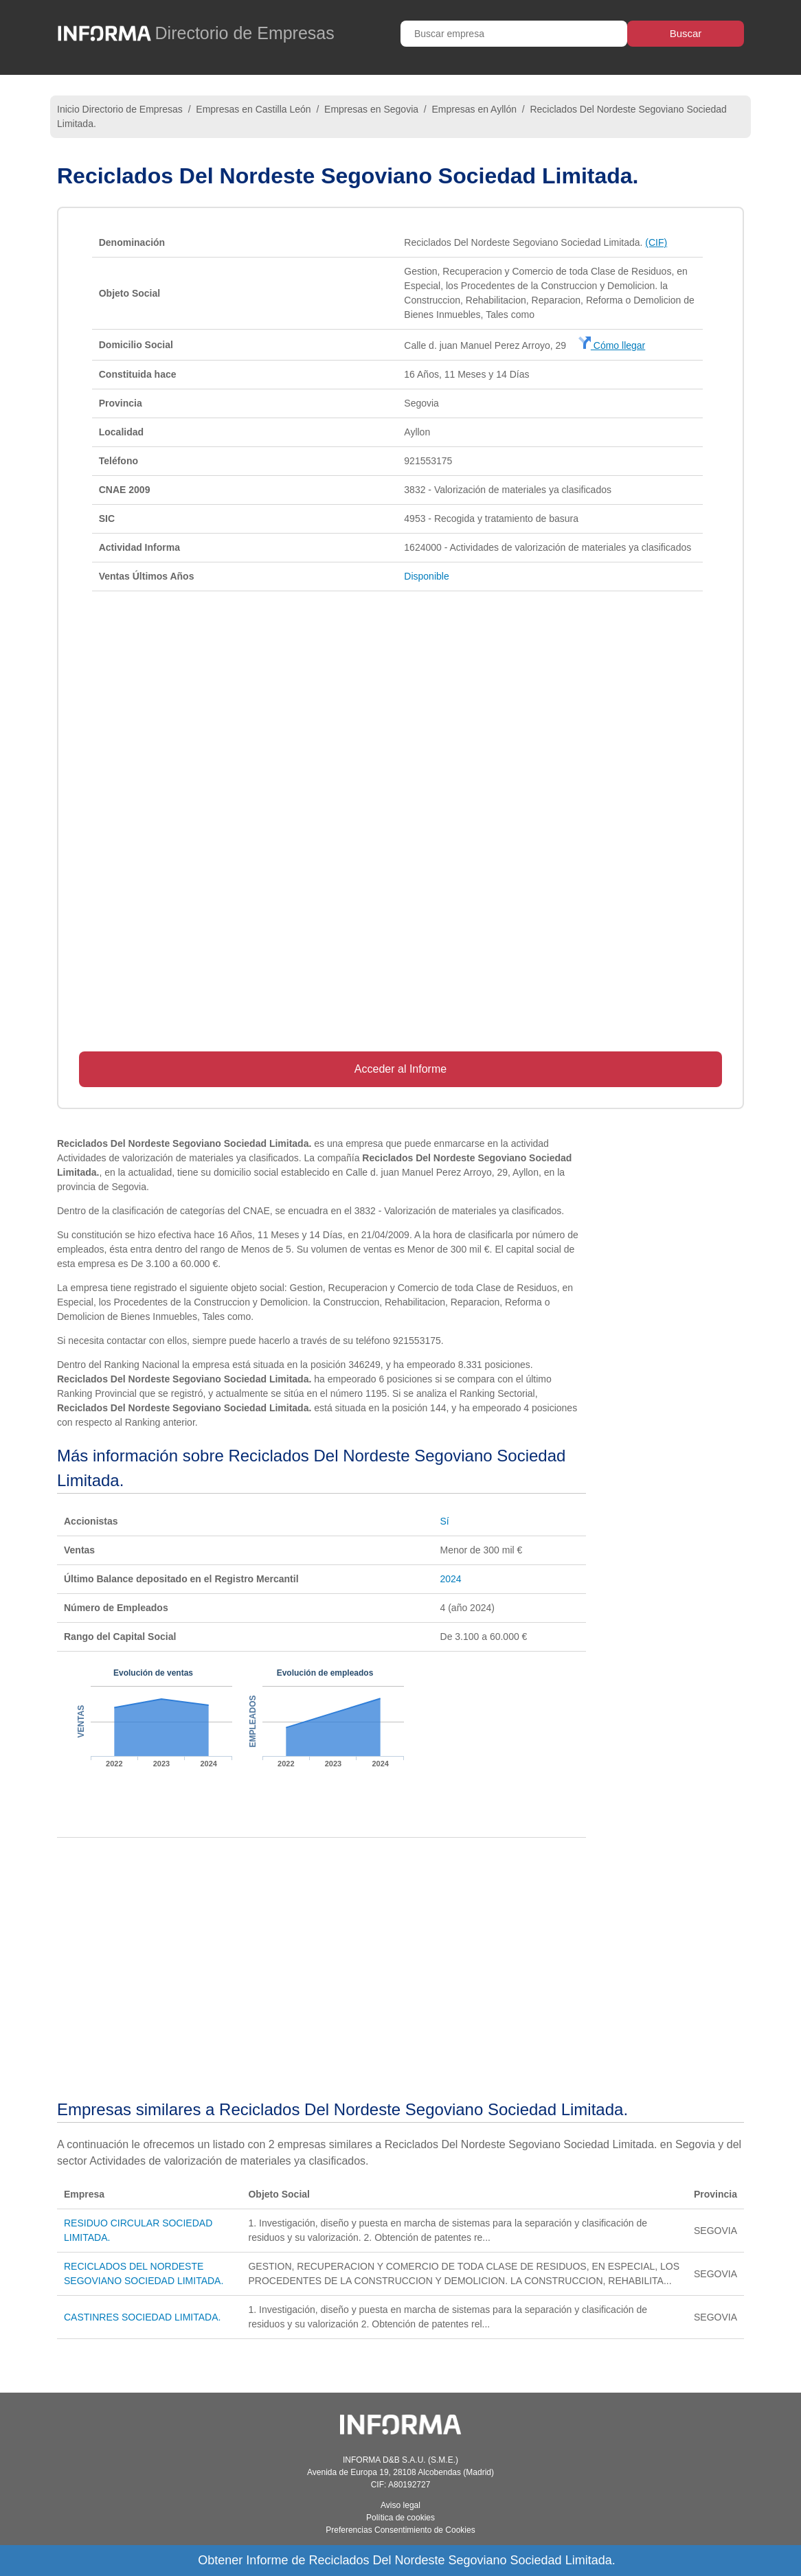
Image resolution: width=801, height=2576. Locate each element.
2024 (451, 1578)
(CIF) (656, 242)
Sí (444, 1521)
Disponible (426, 576)
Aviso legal (400, 2505)
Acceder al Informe (400, 1069)
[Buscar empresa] (513, 34)
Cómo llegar (611, 345)
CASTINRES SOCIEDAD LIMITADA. (142, 2317)
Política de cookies (400, 2517)
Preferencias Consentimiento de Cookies (400, 2530)
